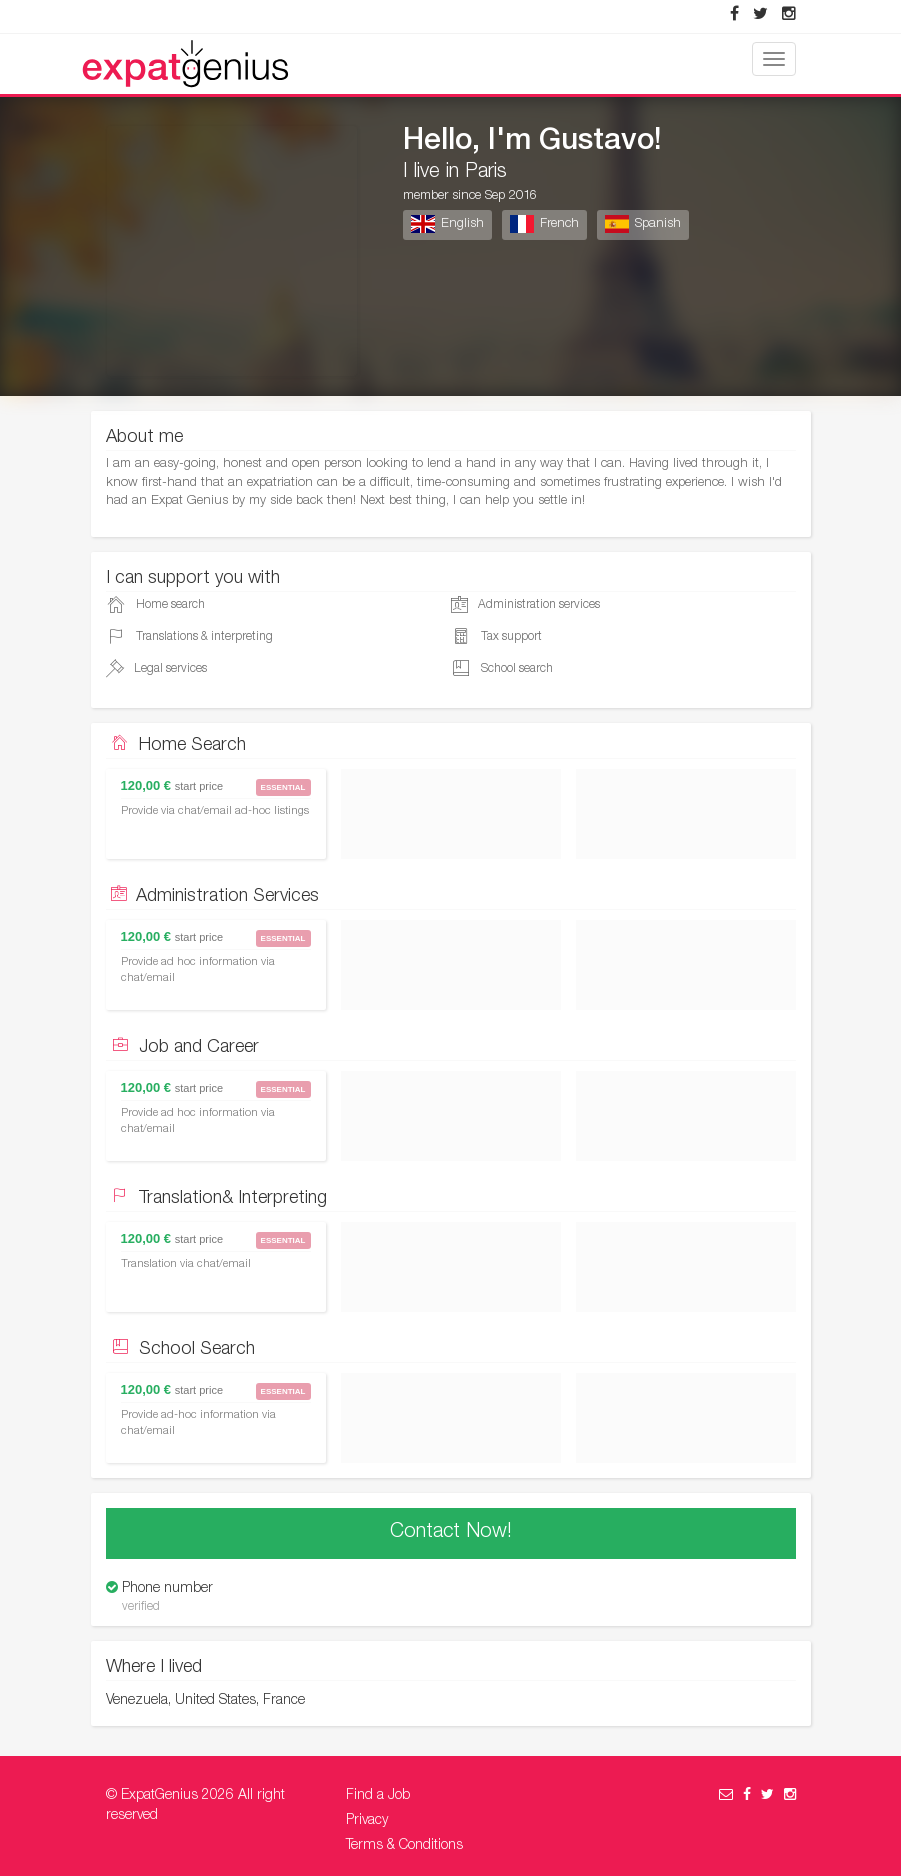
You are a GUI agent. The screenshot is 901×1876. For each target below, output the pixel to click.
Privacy (367, 1821)
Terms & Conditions (404, 1846)
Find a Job (378, 1796)
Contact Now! (451, 1533)
